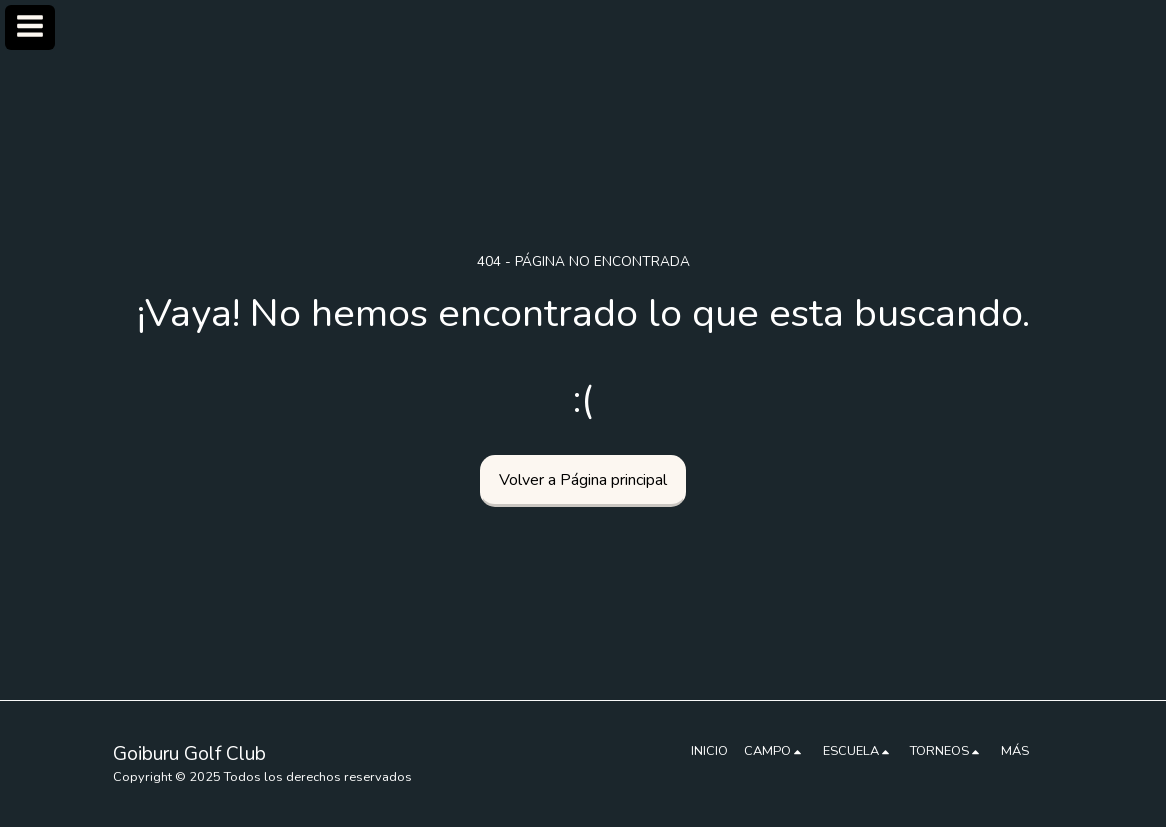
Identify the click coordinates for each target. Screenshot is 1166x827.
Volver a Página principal (583, 480)
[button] (775, 751)
